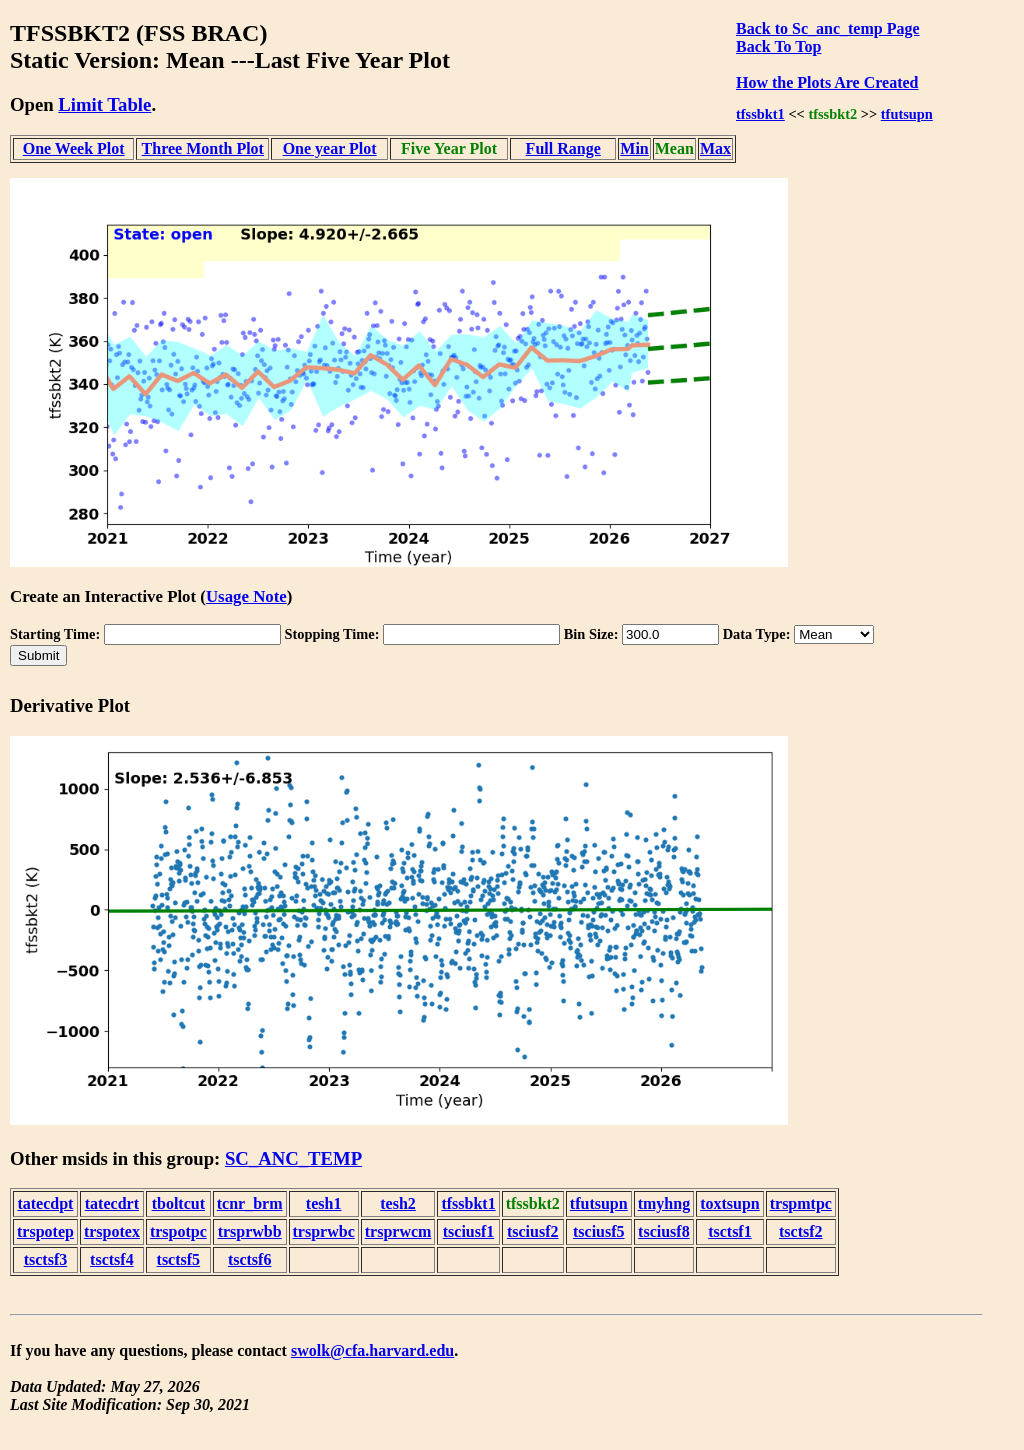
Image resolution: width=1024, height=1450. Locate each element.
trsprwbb (250, 1231)
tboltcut (178, 1203)
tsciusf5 (599, 1231)
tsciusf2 (533, 1231)
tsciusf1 (469, 1231)
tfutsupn (907, 114)
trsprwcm (398, 1231)
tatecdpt (45, 1203)
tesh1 (324, 1203)
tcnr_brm (250, 1203)
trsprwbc (324, 1231)
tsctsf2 (801, 1231)
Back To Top (778, 46)
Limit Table (104, 104)
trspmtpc (801, 1203)
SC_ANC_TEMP (293, 1158)
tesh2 (398, 1203)
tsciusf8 (664, 1231)
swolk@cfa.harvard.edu (372, 1350)
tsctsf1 (730, 1231)
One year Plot (330, 148)
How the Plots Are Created (827, 82)
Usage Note (246, 596)
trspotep (45, 1231)
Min (634, 148)
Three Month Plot (203, 148)
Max (715, 148)
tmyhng (664, 1203)
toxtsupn (730, 1203)
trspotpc (178, 1231)
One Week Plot (74, 148)
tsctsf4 (112, 1259)
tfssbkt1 (760, 114)
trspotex (112, 1231)
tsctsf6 (250, 1259)
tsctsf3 (46, 1259)
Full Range (563, 148)
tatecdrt (112, 1203)
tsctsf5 (179, 1259)
